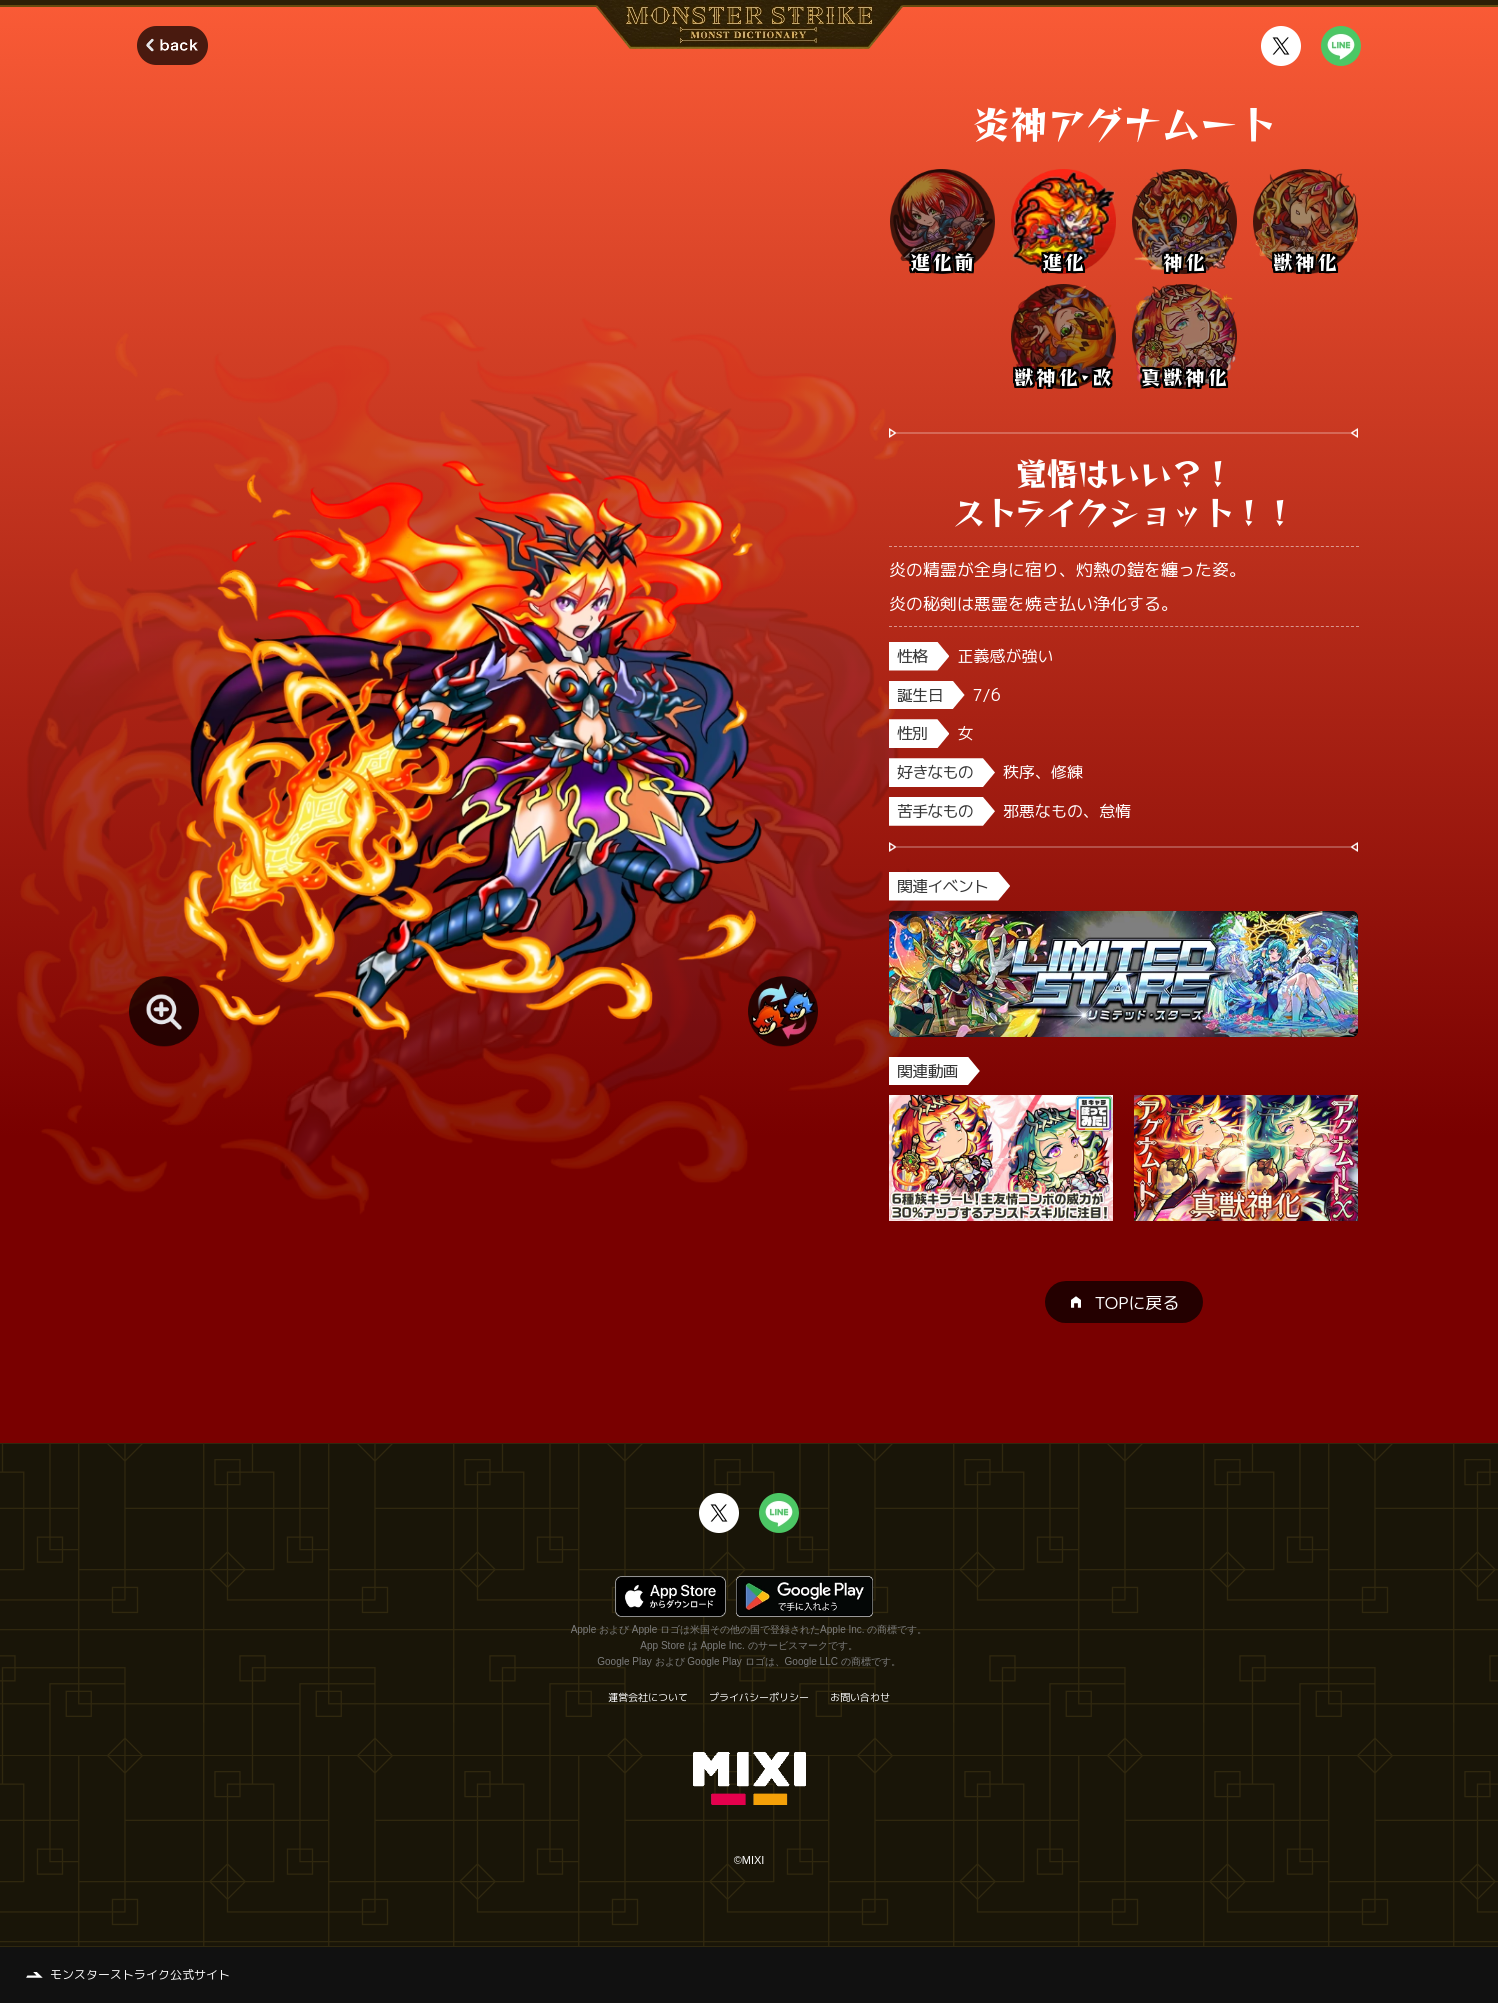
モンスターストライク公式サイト (140, 1974)
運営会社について (648, 1697)
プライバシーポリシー (759, 1697)
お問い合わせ (860, 1697)
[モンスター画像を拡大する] (164, 1011)
